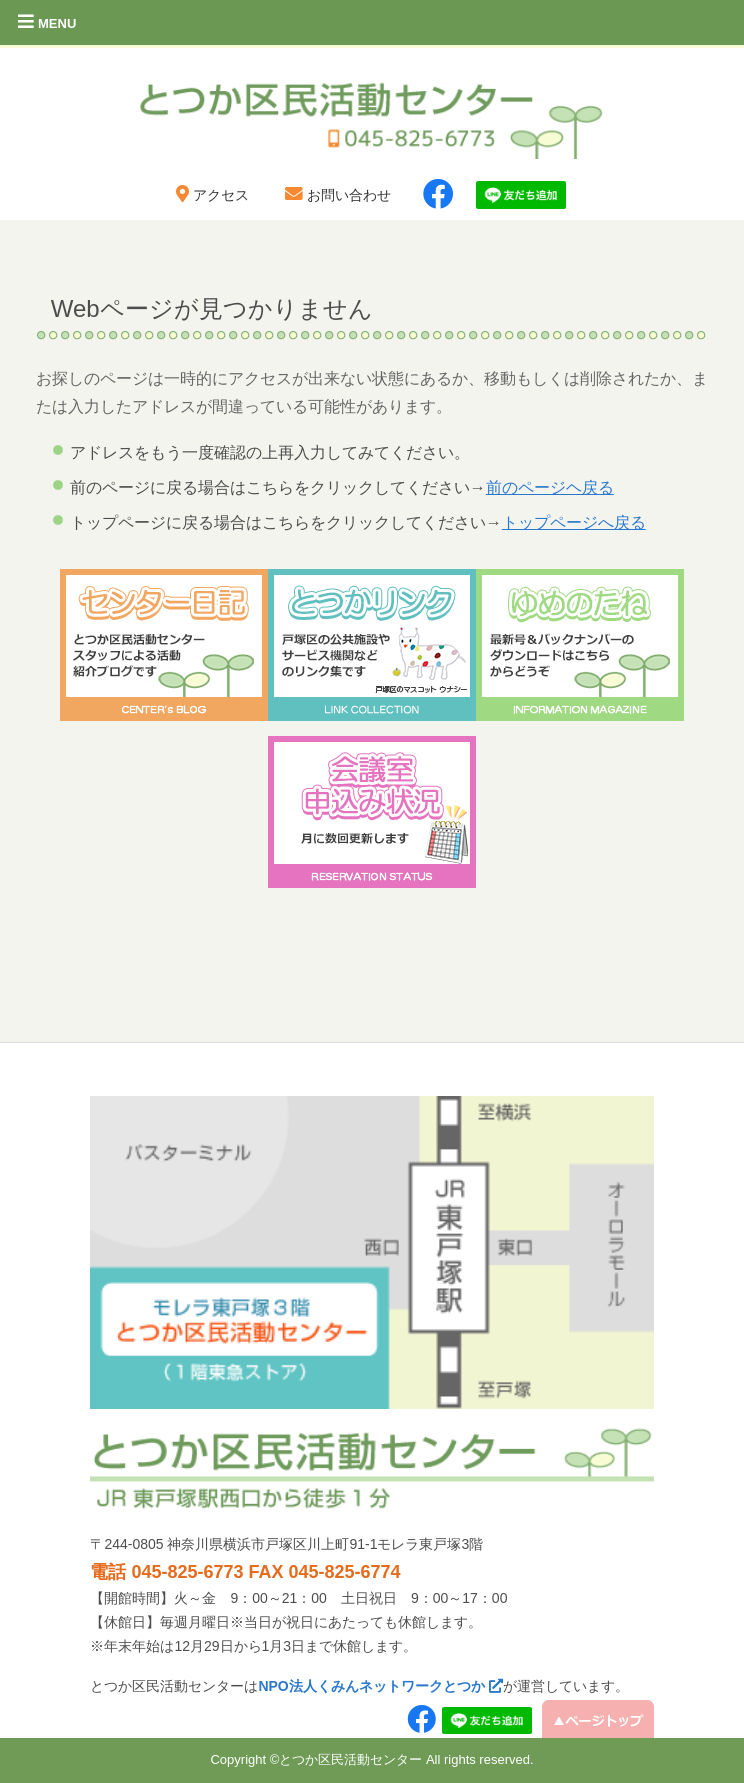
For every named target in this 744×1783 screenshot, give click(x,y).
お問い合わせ (336, 195)
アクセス (210, 195)
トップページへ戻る (574, 522)
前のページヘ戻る (550, 487)
